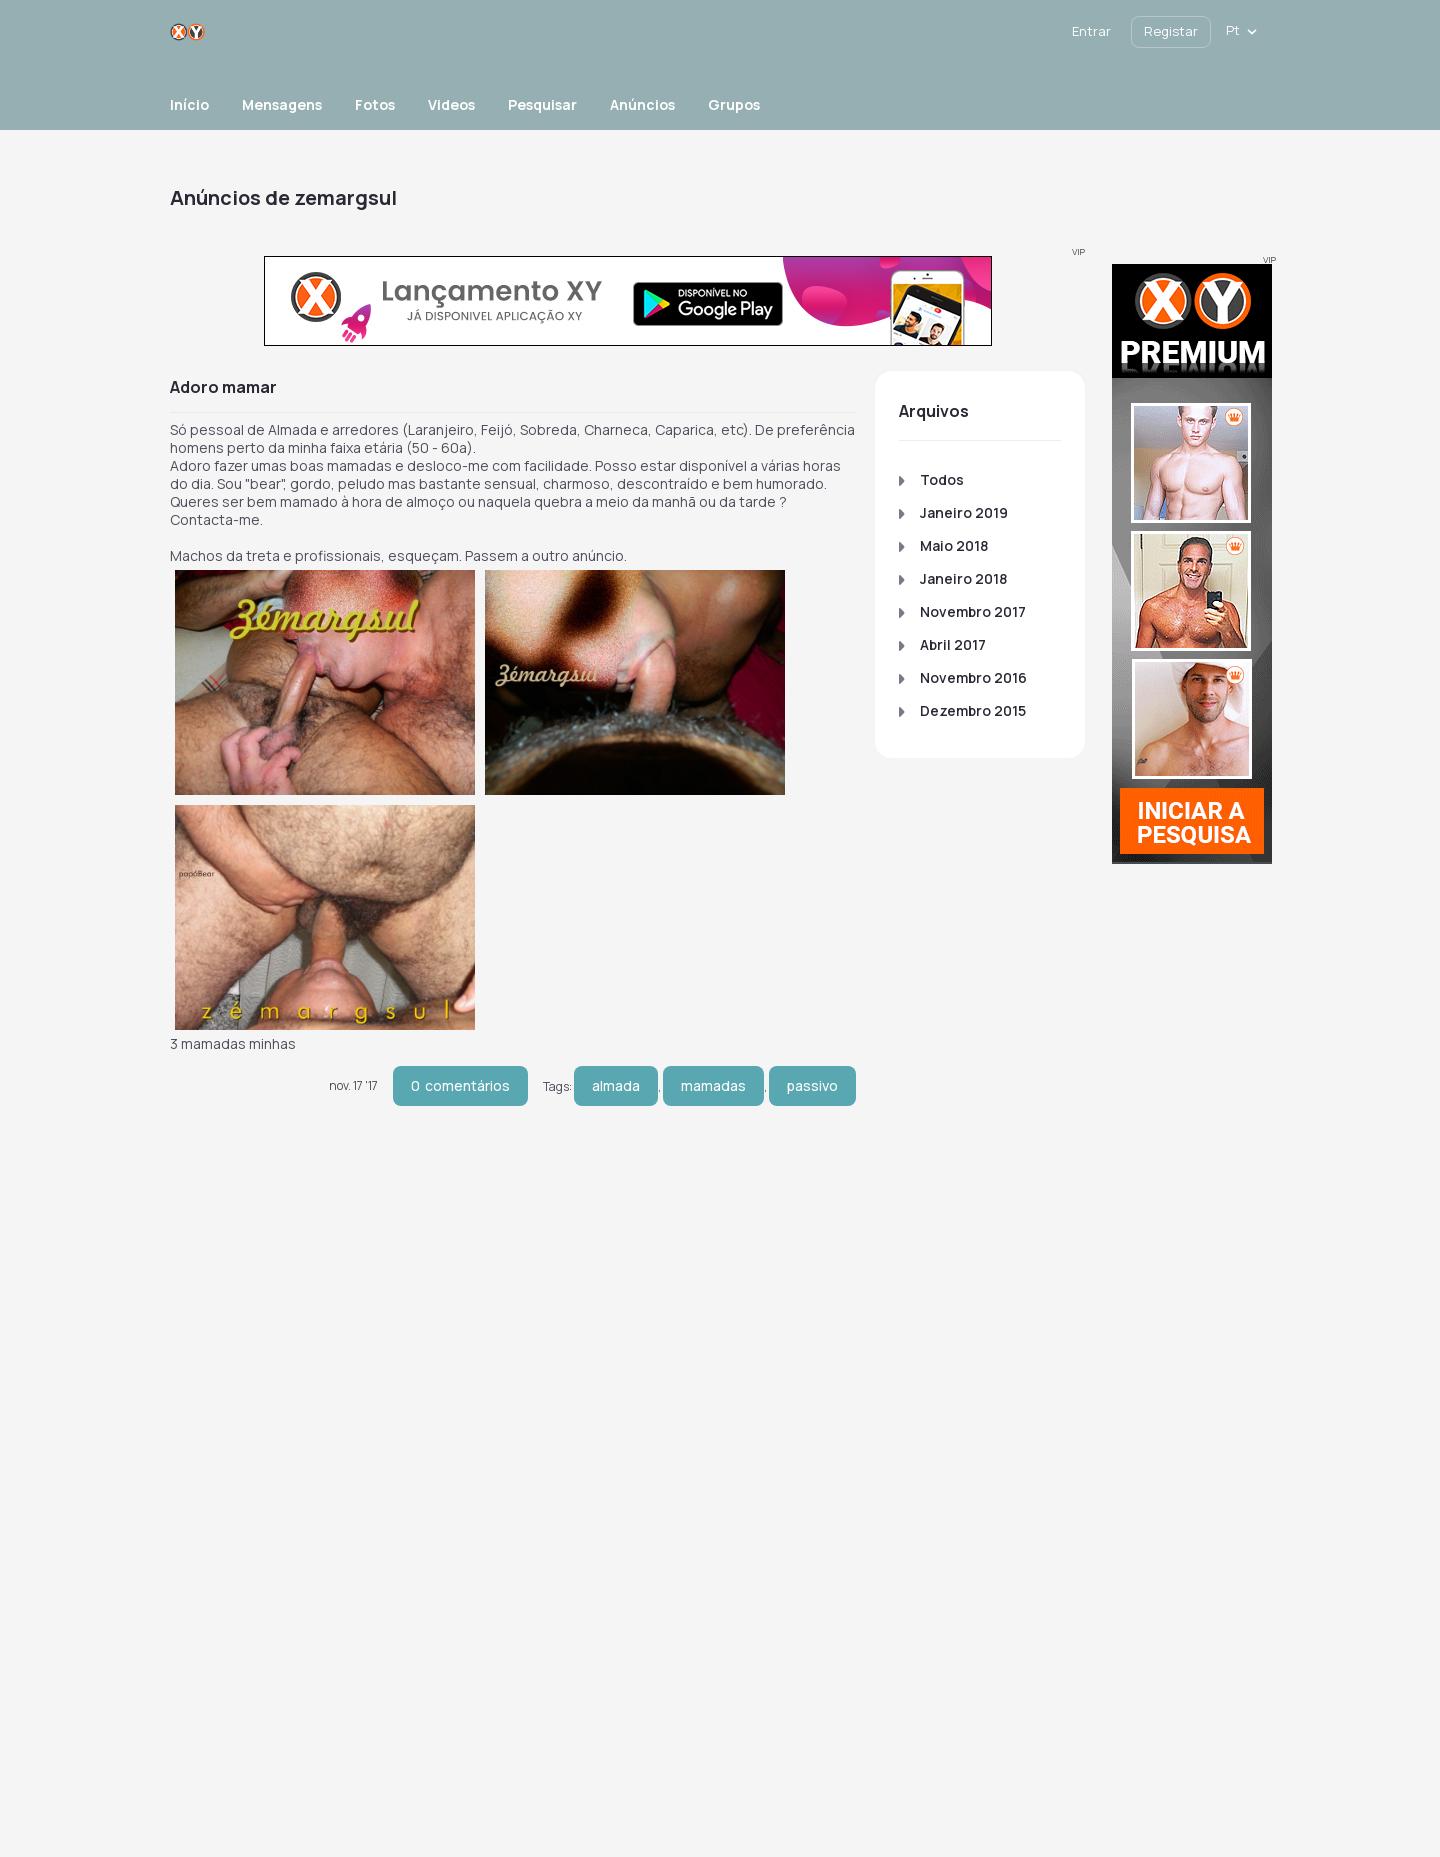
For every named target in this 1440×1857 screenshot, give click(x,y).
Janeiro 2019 (964, 512)
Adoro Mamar (223, 387)
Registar (1171, 31)
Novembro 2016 (973, 677)
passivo (812, 1085)
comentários (460, 1086)
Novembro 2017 (973, 611)
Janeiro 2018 (963, 578)
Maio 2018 (954, 545)
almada (616, 1085)
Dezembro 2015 (973, 710)
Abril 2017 (953, 644)
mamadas (713, 1085)
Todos (942, 479)
